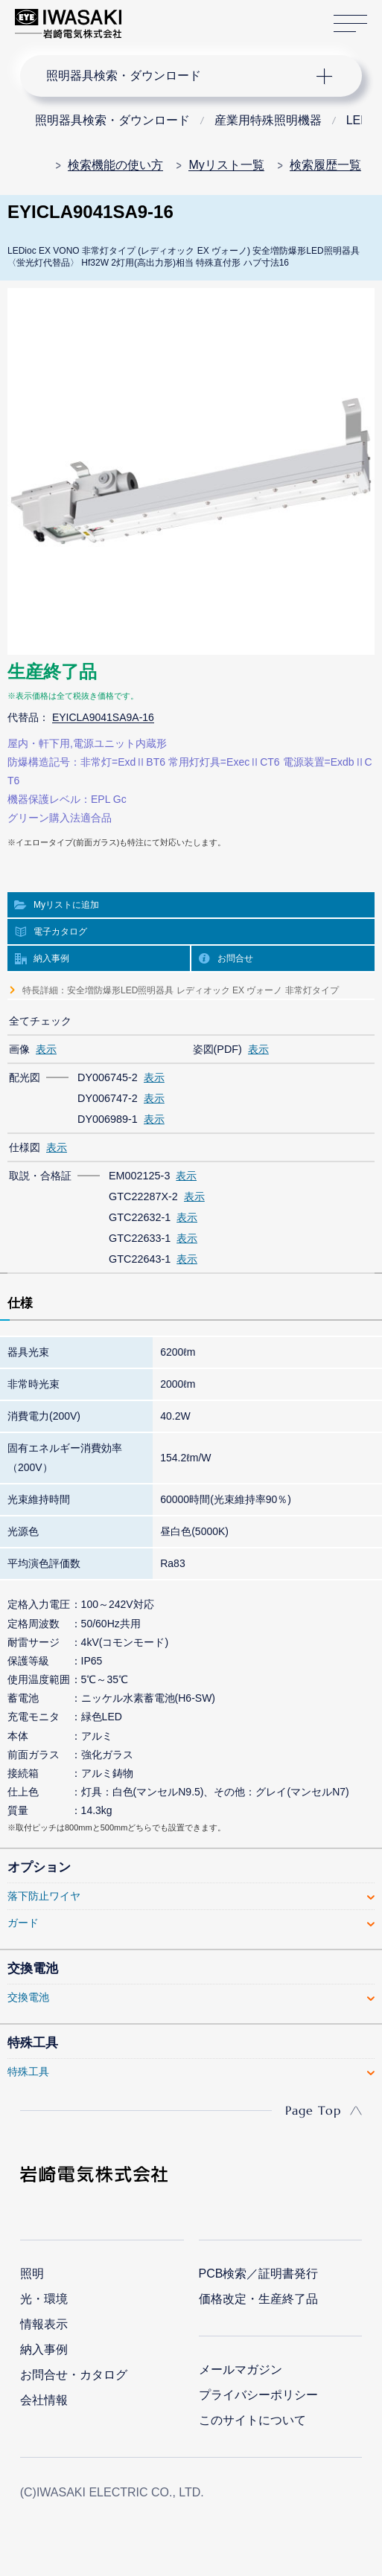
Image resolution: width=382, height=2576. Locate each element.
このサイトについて (252, 2420)
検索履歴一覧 (325, 164)
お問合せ (235, 958)
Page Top (313, 2110)
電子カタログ (60, 931)
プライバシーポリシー (258, 2394)
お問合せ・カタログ (73, 2374)
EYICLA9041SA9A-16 (103, 717)
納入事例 (51, 958)
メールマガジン (240, 2369)
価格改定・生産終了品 (258, 2299)
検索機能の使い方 (115, 164)
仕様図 (24, 1147)
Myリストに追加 (66, 905)
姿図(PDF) (217, 1049)
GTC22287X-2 (143, 1196)
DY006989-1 (107, 1119)
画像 (19, 1049)
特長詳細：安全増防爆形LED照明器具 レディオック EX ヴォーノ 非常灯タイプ (180, 990)
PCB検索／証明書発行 (259, 2273)
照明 (32, 2273)
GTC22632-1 (140, 1217)
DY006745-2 (107, 1077)
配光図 (24, 1077)
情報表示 (44, 2324)
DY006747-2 (107, 1098)
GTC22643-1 (140, 1259)
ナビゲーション (177, 76)
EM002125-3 (139, 1176)
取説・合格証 (40, 1176)
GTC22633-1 (140, 1238)
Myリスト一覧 (226, 164)
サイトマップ (350, 24)
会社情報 (44, 2400)
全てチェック (40, 1021)
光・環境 (44, 2299)
